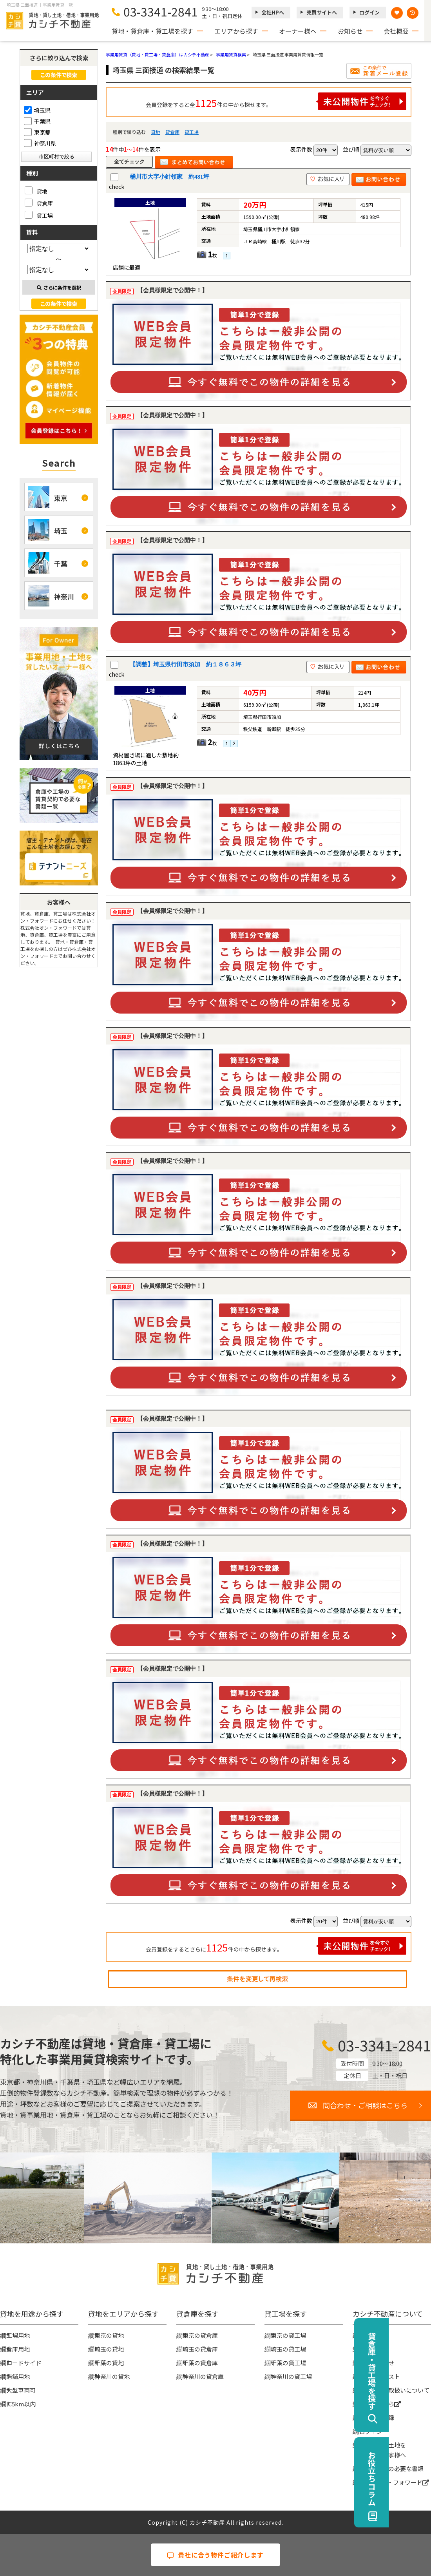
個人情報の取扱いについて (394, 2390)
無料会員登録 (376, 2417)
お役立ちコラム (414, 2478)
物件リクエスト (379, 2376)
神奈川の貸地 (112, 2376)
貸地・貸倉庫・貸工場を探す (152, 30)
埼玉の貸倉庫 (200, 2349)
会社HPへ (272, 12)
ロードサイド (24, 2363)
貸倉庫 (172, 132)
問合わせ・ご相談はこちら (365, 2105)
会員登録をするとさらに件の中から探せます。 (276, 1946)
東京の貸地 (109, 2335)
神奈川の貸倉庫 (203, 2376)
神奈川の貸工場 (291, 2376)
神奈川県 (40, 143)
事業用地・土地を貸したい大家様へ (382, 2450)
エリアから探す (236, 30)
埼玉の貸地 (109, 2349)
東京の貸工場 (288, 2335)
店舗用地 (18, 2376)
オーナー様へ (298, 30)
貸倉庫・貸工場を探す (414, 2371)
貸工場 (192, 132)
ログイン (369, 12)
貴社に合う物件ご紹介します (215, 2555)
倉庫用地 (18, 2349)
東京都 (37, 132)
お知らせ (350, 30)
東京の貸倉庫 (200, 2335)
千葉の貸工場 (288, 2363)
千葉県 (37, 121)
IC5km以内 (21, 2404)
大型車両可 (21, 2390)
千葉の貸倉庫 (200, 2363)
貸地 (155, 132)
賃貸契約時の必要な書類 (391, 2468)
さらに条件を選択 (59, 287)
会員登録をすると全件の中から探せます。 (276, 101)
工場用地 (18, 2335)
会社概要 (396, 30)
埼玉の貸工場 (288, 2349)
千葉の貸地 (109, 2363)
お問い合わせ (376, 2363)
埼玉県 (37, 110)
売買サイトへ (321, 12)
